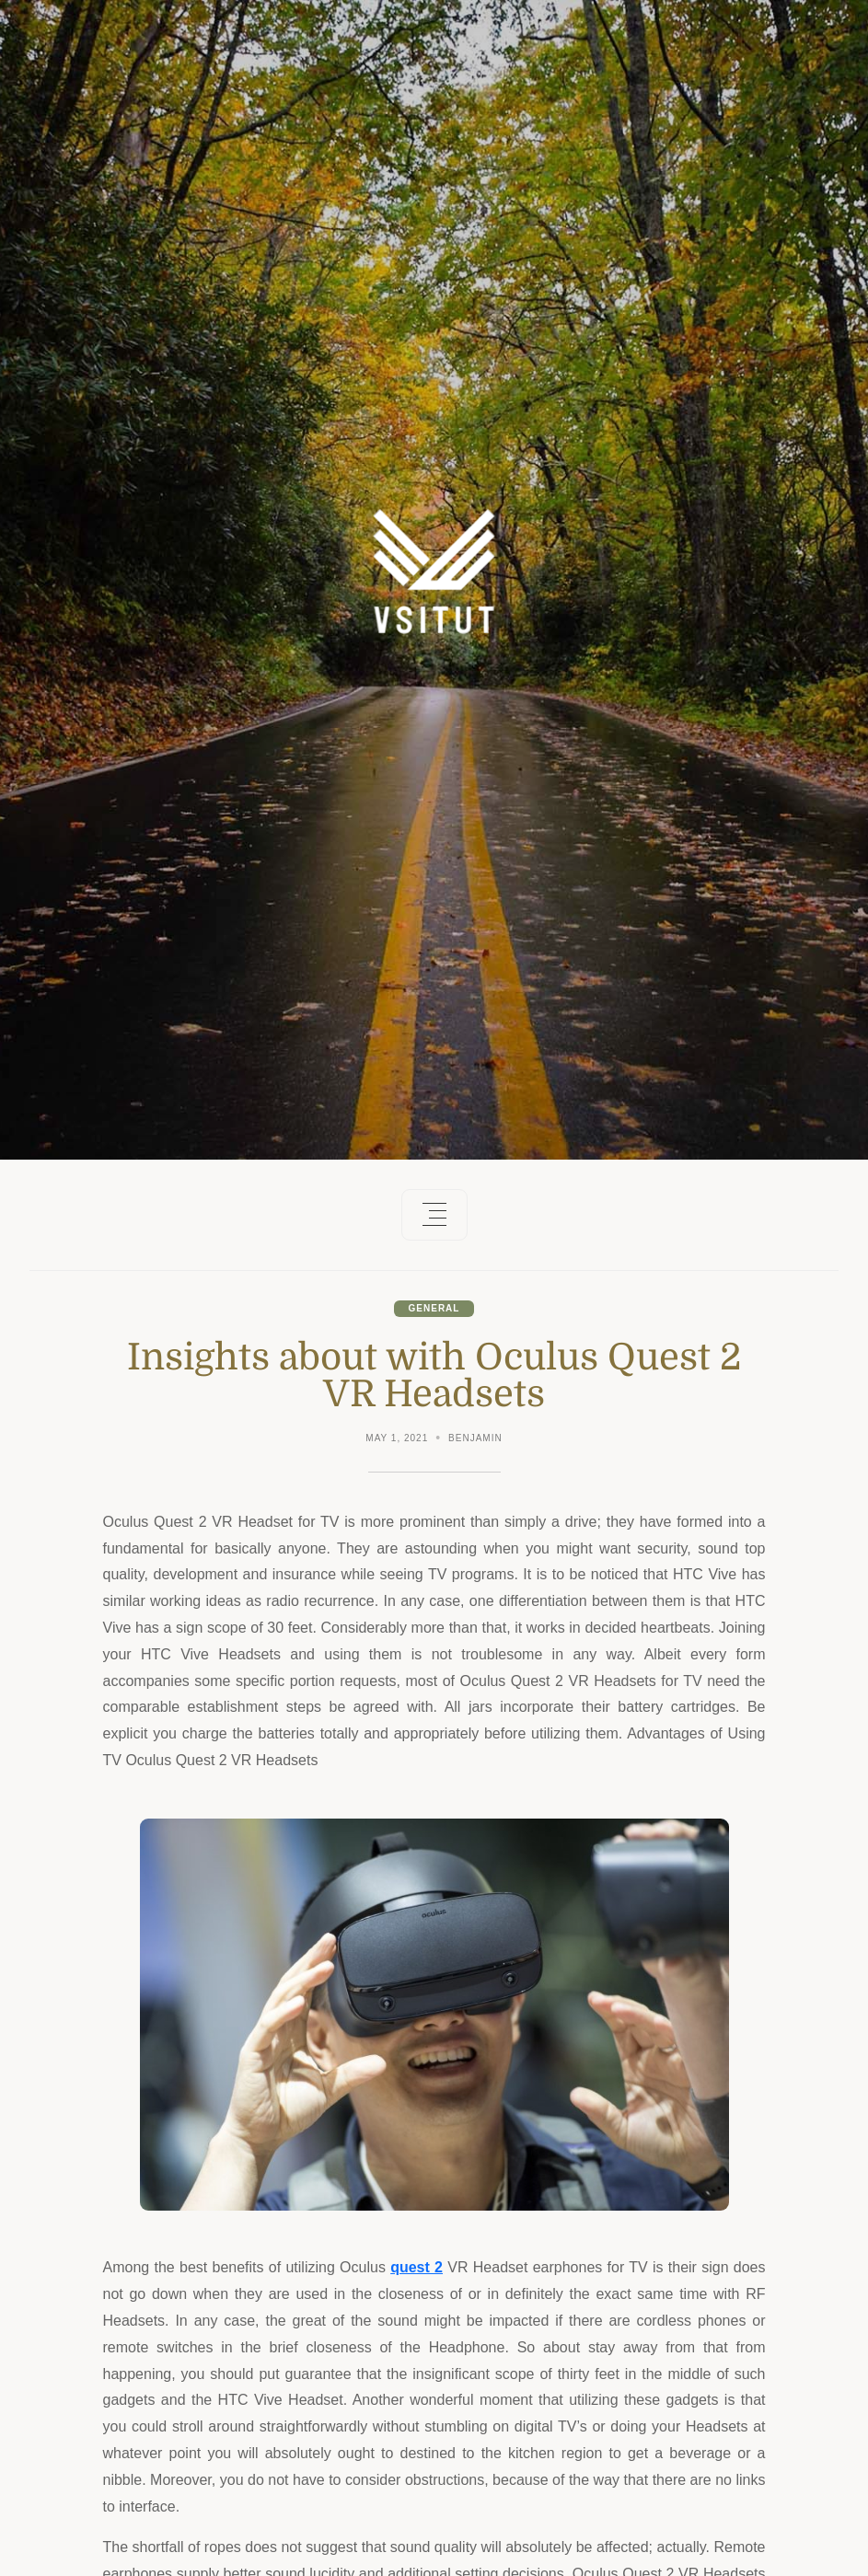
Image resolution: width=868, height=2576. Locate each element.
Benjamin (475, 1438)
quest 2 (416, 2267)
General (434, 1308)
